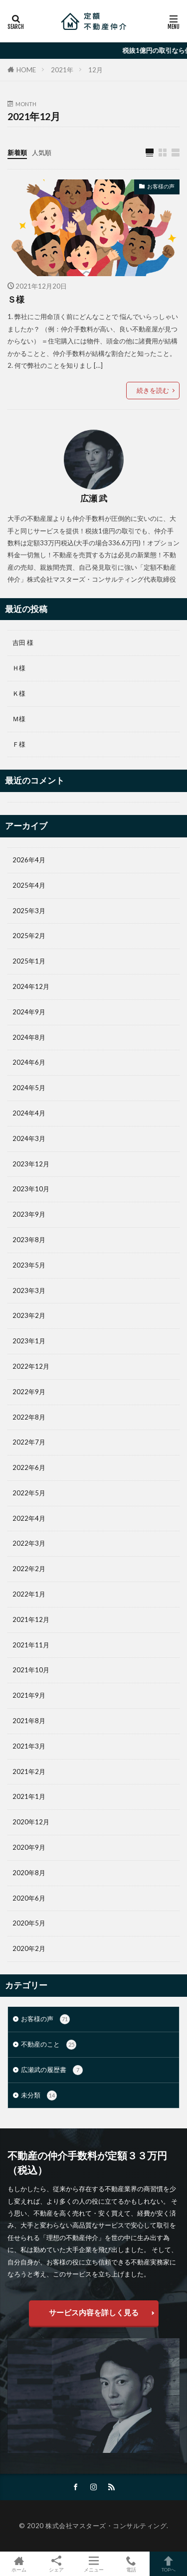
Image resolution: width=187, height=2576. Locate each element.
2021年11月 (30, 1645)
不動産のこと (48, 2045)
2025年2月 (28, 936)
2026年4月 (28, 860)
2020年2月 (28, 1948)
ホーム (18, 2564)
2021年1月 (28, 1796)
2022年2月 (28, 1569)
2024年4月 (28, 1113)
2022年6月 (28, 1467)
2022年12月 (30, 1366)
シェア (56, 2564)
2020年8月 (28, 1873)
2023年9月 (28, 1214)
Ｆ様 (18, 744)
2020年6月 (28, 1898)
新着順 (17, 153)
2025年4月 (28, 885)
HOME (26, 69)
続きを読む (153, 390)
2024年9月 (28, 1012)
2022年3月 (28, 1543)
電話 (131, 2564)
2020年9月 (28, 1847)
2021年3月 (28, 1746)
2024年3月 (28, 1138)
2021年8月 (28, 1721)
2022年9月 (28, 1392)
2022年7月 (28, 1442)
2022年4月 (28, 1518)
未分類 (39, 2095)
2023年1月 (28, 1341)
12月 (95, 70)
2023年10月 (30, 1189)
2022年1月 (28, 1594)
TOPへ (168, 2564)
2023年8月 (28, 1240)
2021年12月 (30, 1619)
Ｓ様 (15, 300)
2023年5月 (28, 1265)
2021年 (62, 70)
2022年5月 (28, 1493)
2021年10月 (30, 1670)
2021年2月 (28, 1771)
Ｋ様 (18, 693)
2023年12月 (30, 1164)
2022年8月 (28, 1417)
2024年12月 (30, 986)
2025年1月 (28, 961)
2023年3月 (28, 1290)
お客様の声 (161, 186)
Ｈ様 (18, 668)
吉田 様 (22, 642)
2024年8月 (28, 1037)
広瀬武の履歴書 (52, 2070)
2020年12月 (30, 1822)
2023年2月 (28, 1315)
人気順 (41, 153)
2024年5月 (28, 1088)
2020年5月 (28, 1923)
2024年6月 (28, 1062)
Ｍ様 (18, 719)
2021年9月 (28, 1695)
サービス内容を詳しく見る (94, 2312)
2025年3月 (28, 911)
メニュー (93, 2564)
